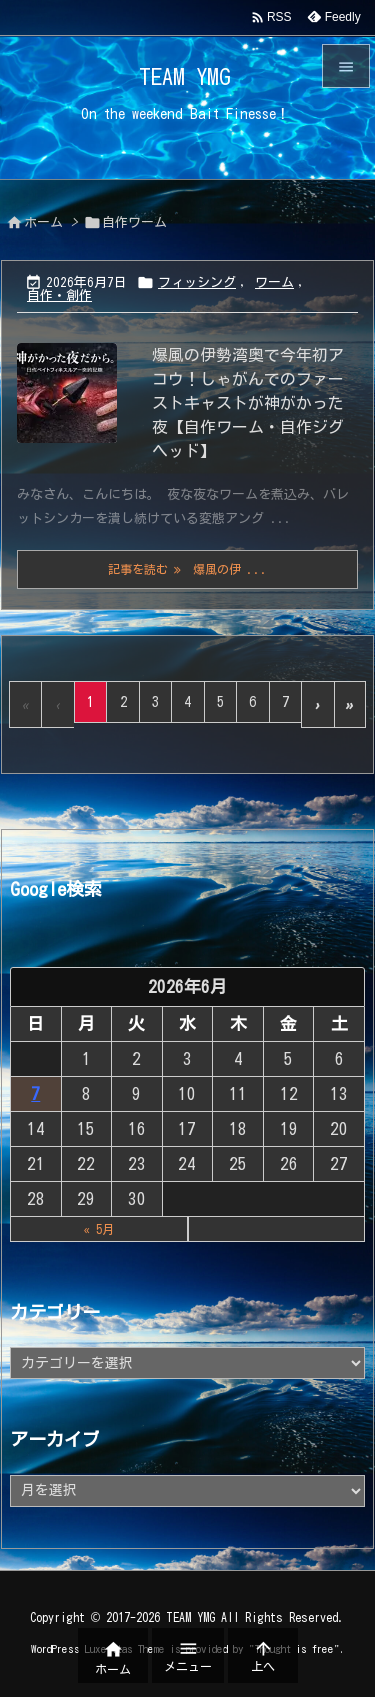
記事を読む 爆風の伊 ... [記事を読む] (188, 569)
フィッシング (197, 282)
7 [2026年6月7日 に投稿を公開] (35, 1093)
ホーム (43, 222)
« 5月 (99, 1229)
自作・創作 (59, 295)
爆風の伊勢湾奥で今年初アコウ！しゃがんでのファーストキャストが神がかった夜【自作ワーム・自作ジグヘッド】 (248, 403)
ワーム (274, 282)
